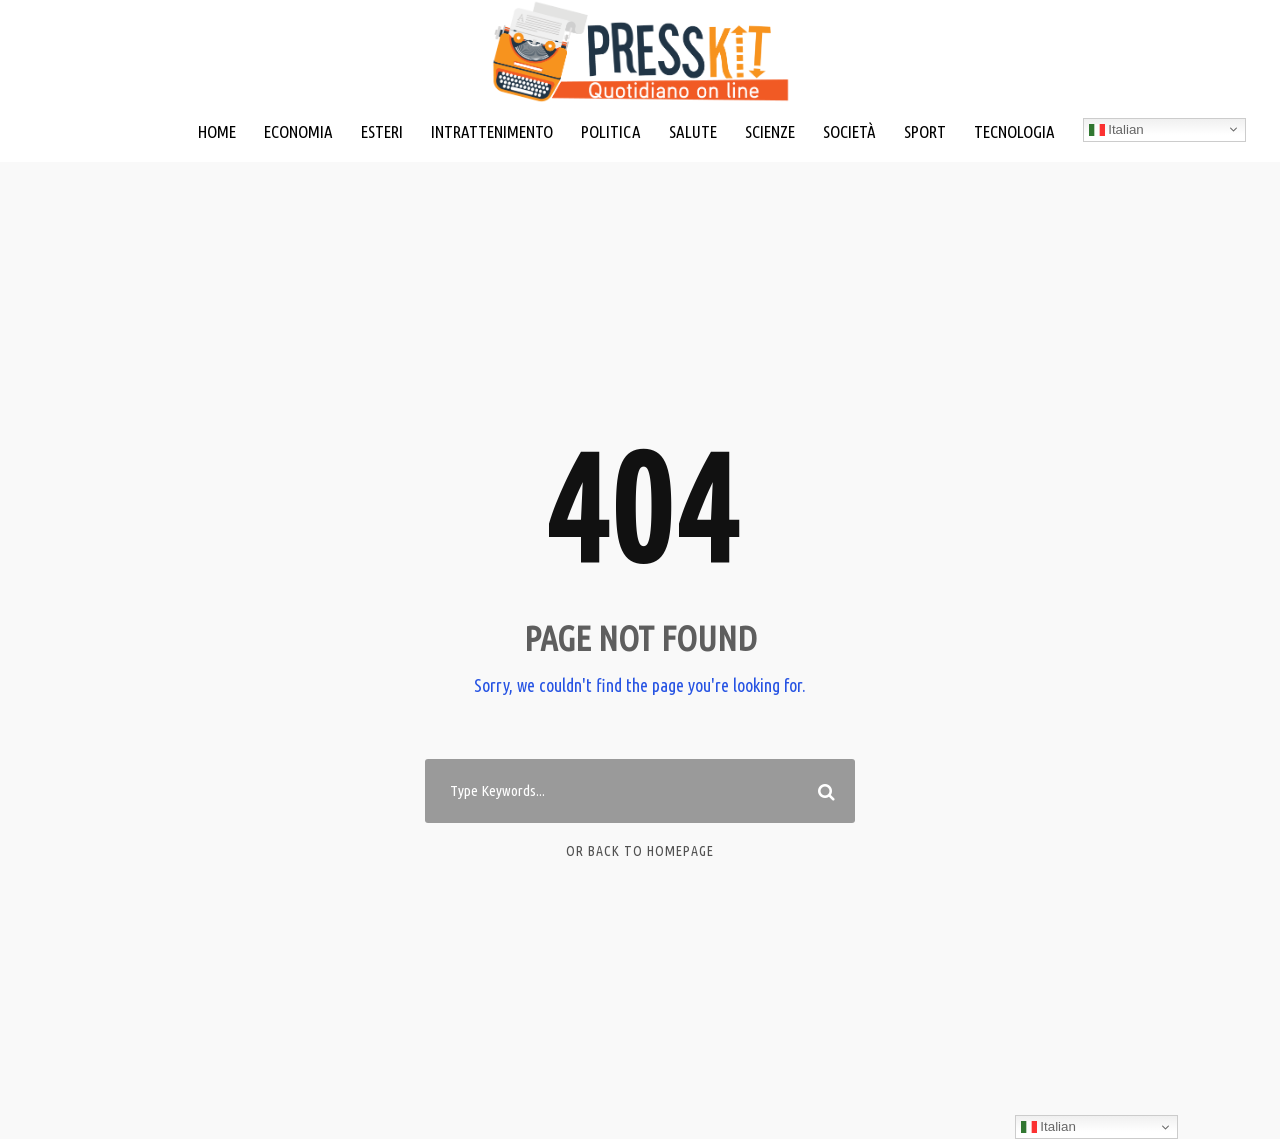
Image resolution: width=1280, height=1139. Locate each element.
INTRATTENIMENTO (492, 131)
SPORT (925, 131)
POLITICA (611, 131)
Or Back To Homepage (640, 851)
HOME (217, 131)
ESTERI (382, 131)
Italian (1116, 130)
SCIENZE (770, 131)
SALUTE (693, 131)
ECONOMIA (298, 131)
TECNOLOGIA (1014, 131)
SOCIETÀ (849, 131)
